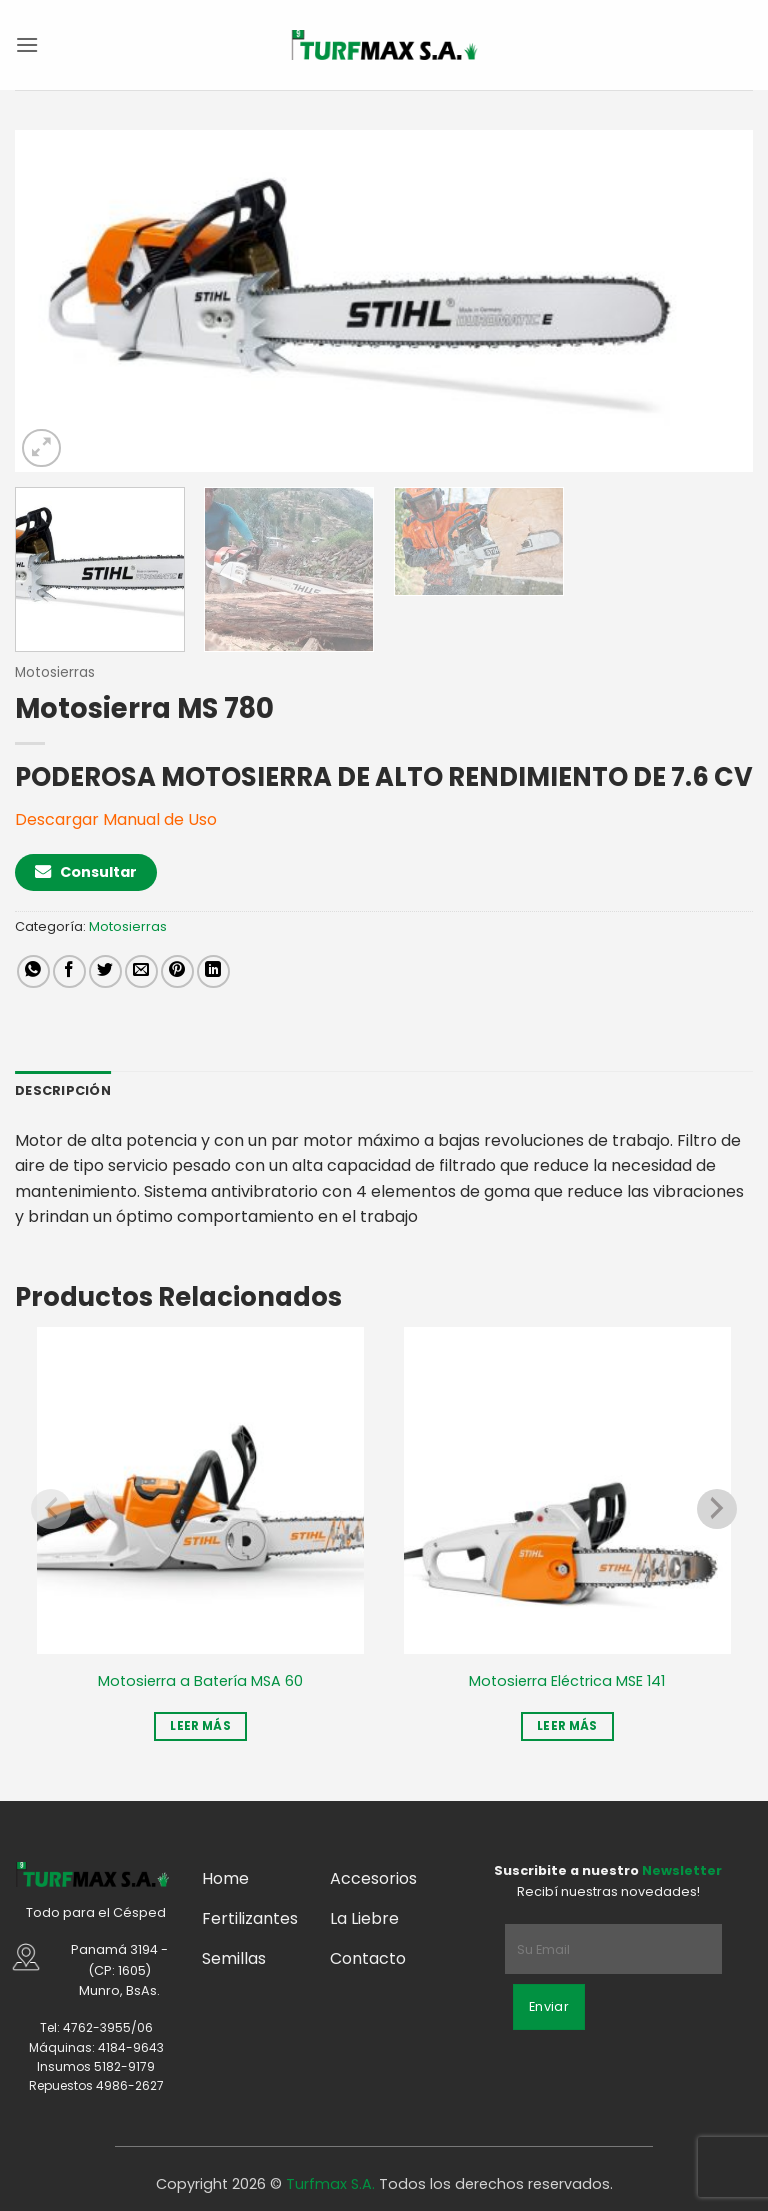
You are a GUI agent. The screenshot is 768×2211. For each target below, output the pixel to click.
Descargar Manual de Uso (116, 819)
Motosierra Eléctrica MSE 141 (567, 1681)
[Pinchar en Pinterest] (177, 971)
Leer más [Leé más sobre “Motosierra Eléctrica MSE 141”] (567, 1726)
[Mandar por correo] (141, 971)
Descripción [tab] (63, 1090)
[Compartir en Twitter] (105, 971)
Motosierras (55, 672)
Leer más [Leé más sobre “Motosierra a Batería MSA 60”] (200, 1726)
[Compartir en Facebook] (69, 971)
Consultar (86, 872)
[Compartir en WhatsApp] (33, 971)
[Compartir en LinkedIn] (213, 971)
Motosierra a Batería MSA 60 (200, 1681)
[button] (27, 44)
